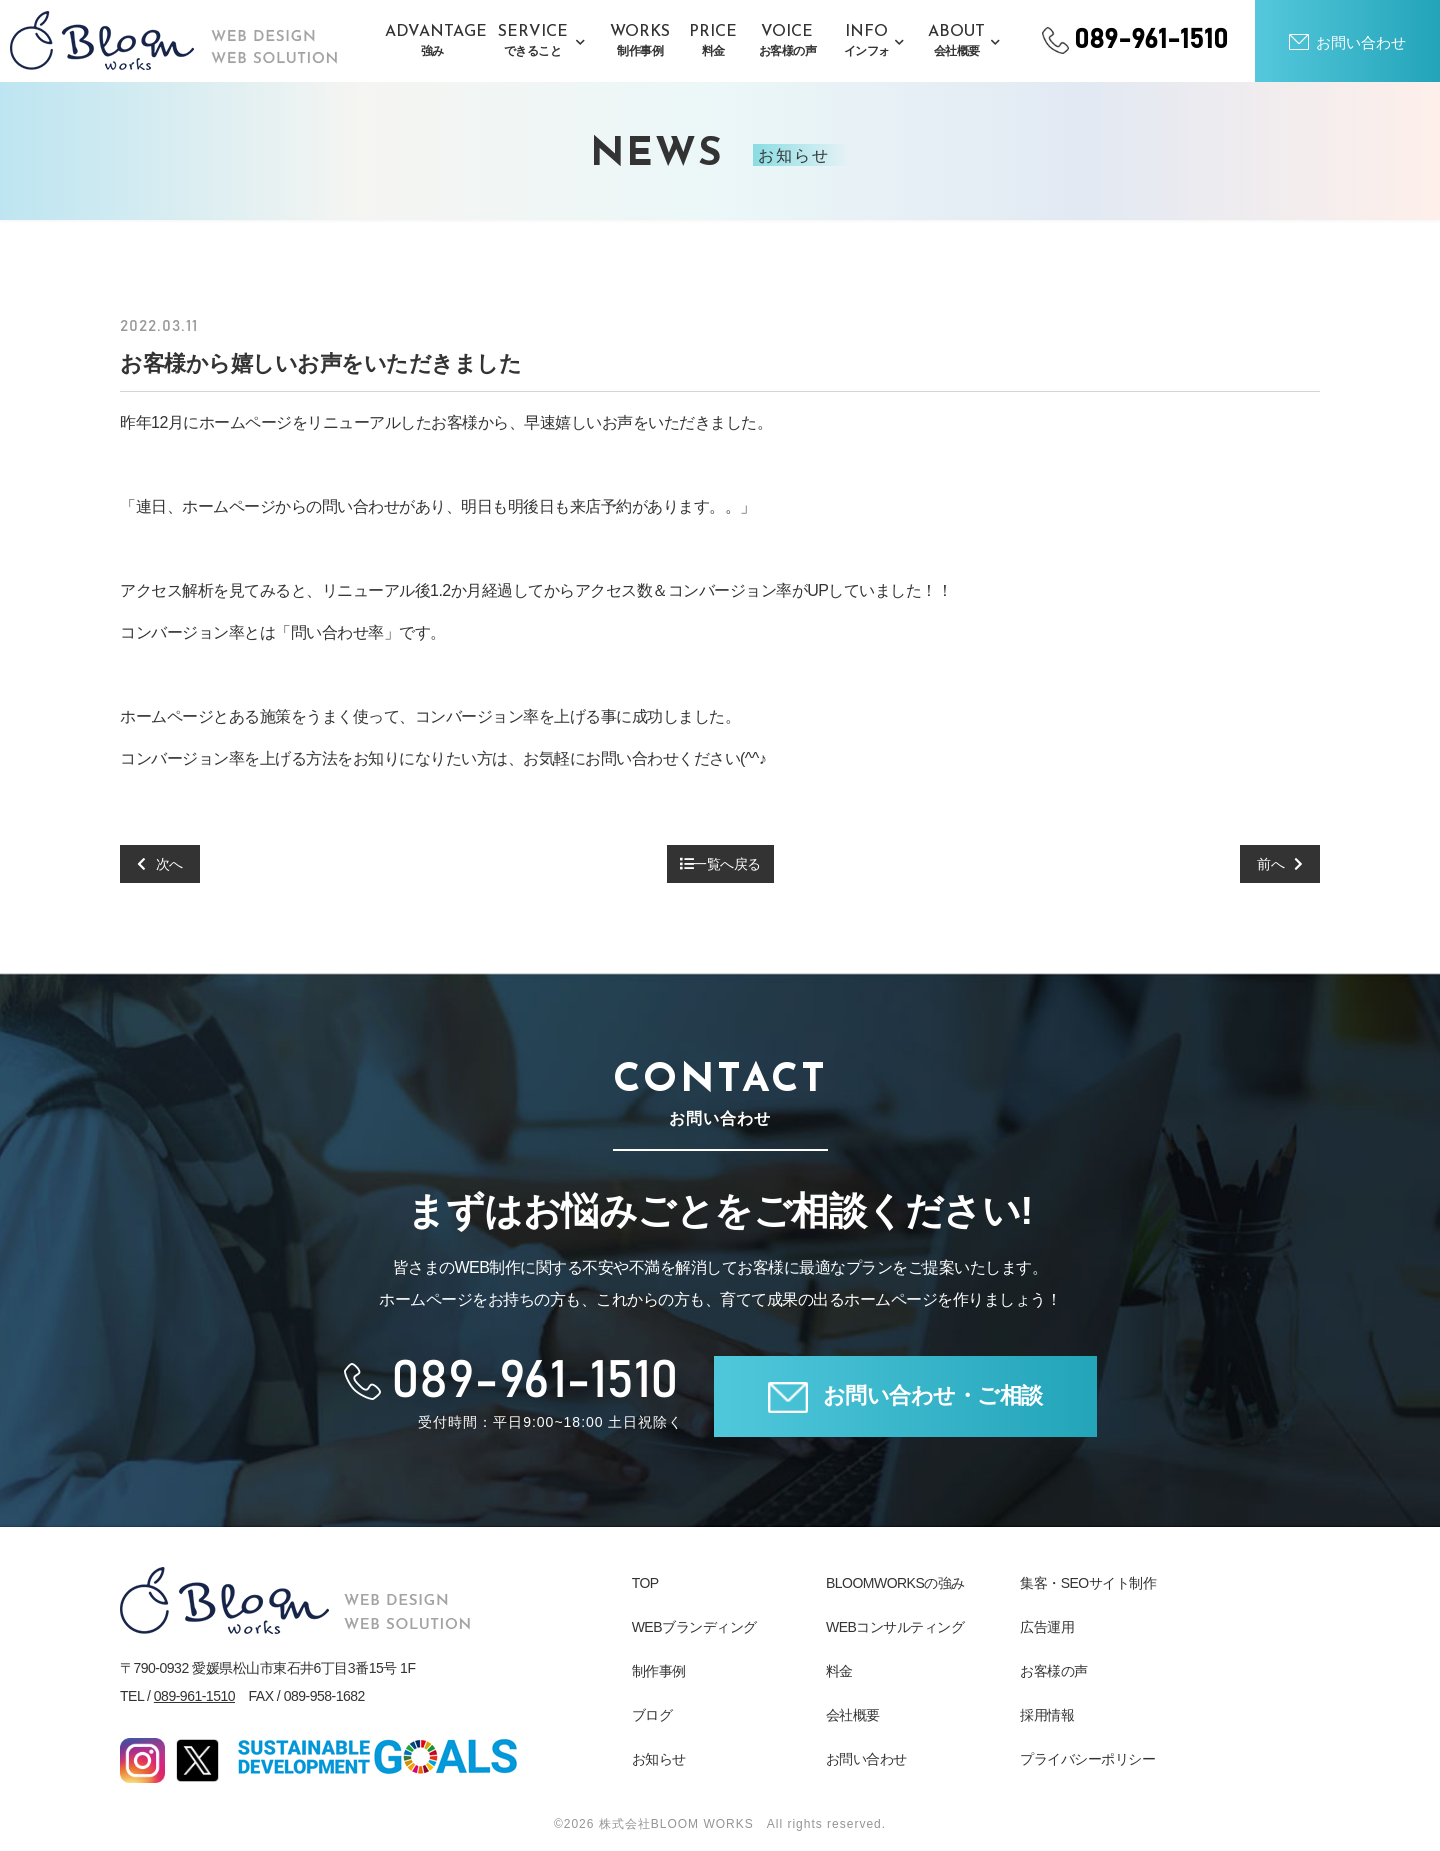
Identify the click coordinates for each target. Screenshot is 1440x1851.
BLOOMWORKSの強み (895, 1583)
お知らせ (659, 1759)
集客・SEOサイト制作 (1088, 1583)
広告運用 (1047, 1627)
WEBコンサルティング (895, 1627)
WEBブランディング (694, 1627)
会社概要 (853, 1715)
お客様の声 (1054, 1671)
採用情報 (1047, 1715)
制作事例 (659, 1671)
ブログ (652, 1715)
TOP (645, 1583)
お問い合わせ (866, 1759)
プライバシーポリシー (1087, 1759)
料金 (839, 1671)
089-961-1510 (194, 1696)
